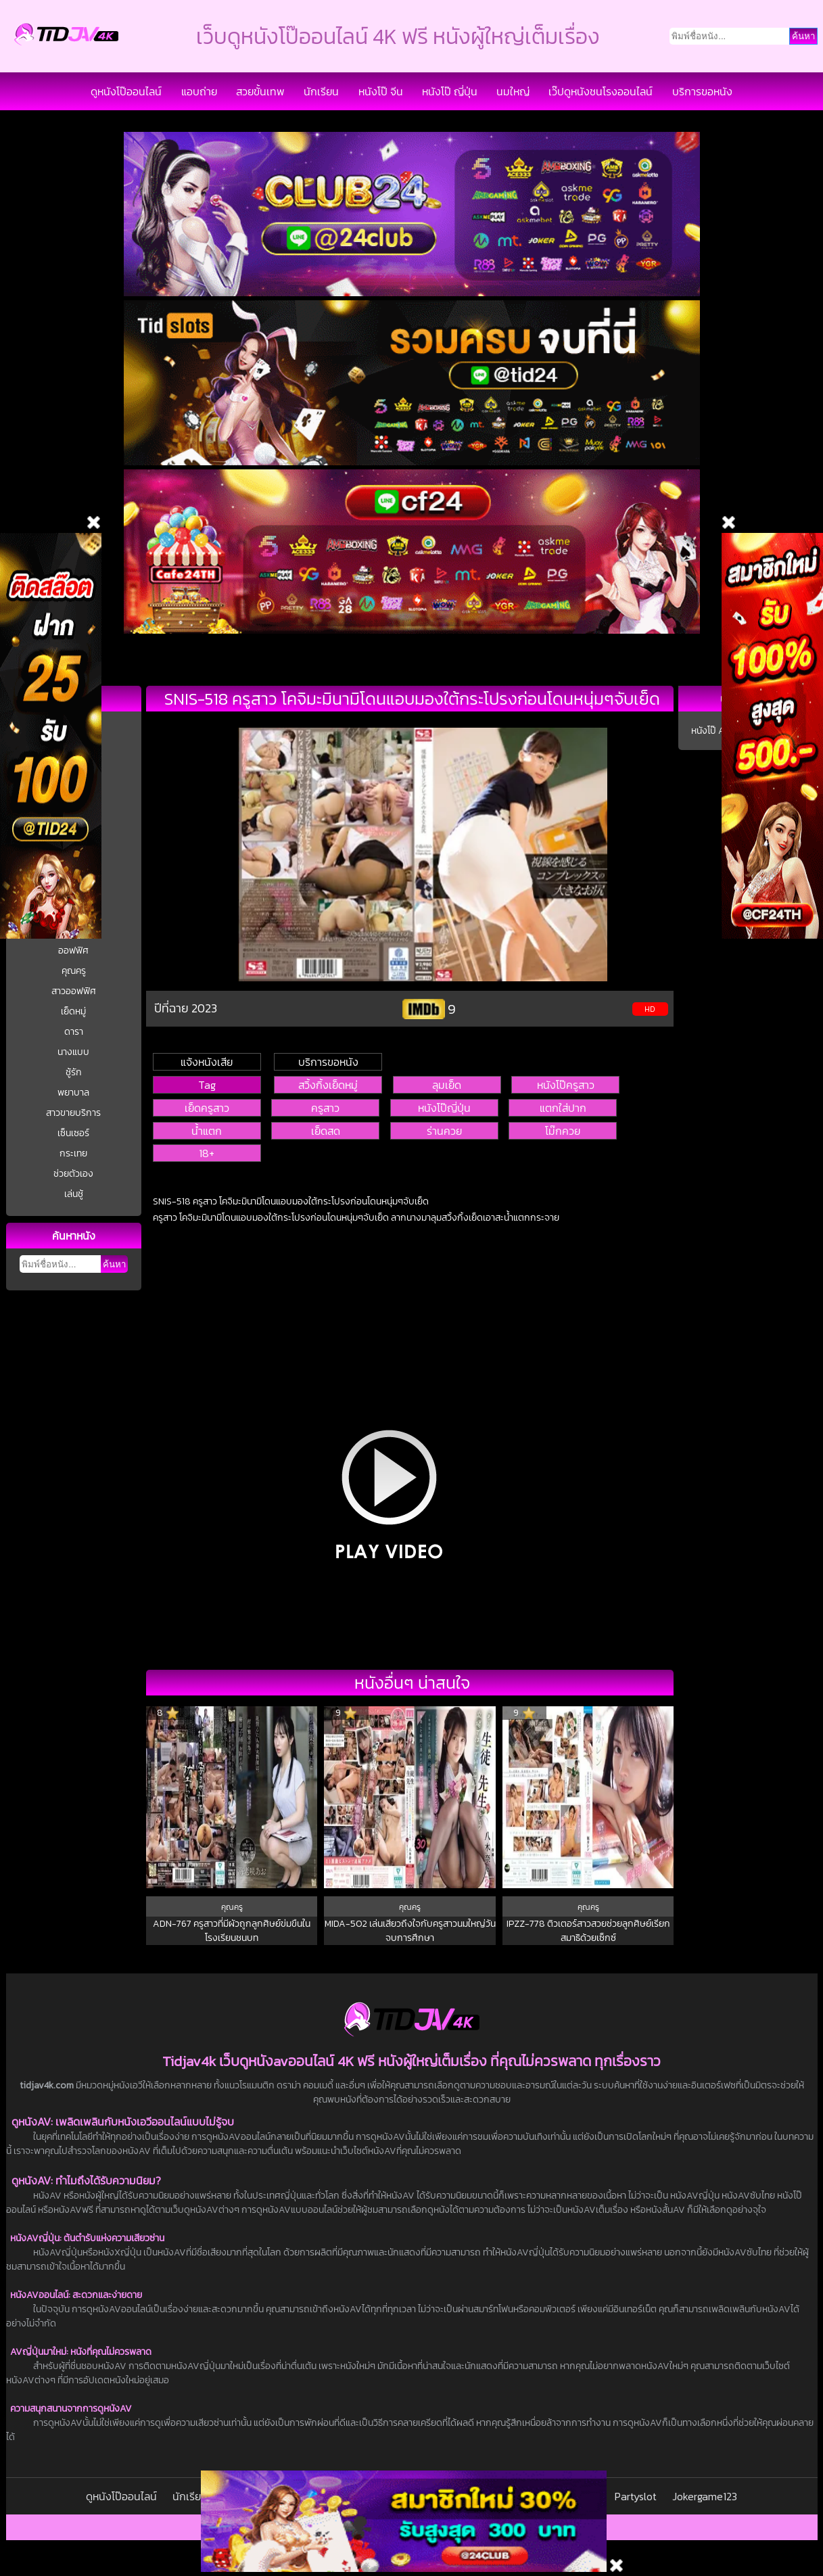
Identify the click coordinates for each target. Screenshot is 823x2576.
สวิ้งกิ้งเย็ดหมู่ (328, 1085)
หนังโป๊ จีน (380, 91)
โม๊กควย (562, 1131)
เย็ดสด (325, 1131)
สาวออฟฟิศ (73, 991)
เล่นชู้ (73, 1194)
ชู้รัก (74, 1072)
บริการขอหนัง (702, 91)
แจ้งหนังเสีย (207, 1062)
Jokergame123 (704, 2496)
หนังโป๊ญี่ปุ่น (444, 1108)
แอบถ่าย (199, 91)
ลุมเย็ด (446, 1085)
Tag (207, 1085)
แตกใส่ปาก (563, 1108)
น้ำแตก (206, 1131)
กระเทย (73, 1153)
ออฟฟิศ (73, 950)
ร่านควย (444, 1131)
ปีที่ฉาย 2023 (185, 1008)
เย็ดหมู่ (73, 1011)
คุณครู (74, 971)
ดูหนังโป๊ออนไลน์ (126, 91)
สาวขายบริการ (73, 1113)
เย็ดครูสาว (207, 1108)
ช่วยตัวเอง (73, 1174)
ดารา (73, 1032)
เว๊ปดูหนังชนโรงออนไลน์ (600, 91)
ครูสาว (325, 1108)
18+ (206, 1153)
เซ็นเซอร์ (73, 1133)
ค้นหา (114, 1264)
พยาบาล (73, 1092)
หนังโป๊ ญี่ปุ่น (449, 91)
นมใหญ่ (513, 91)
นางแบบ (73, 1052)
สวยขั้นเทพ (260, 91)
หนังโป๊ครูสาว (565, 1085)
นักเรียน (321, 91)
